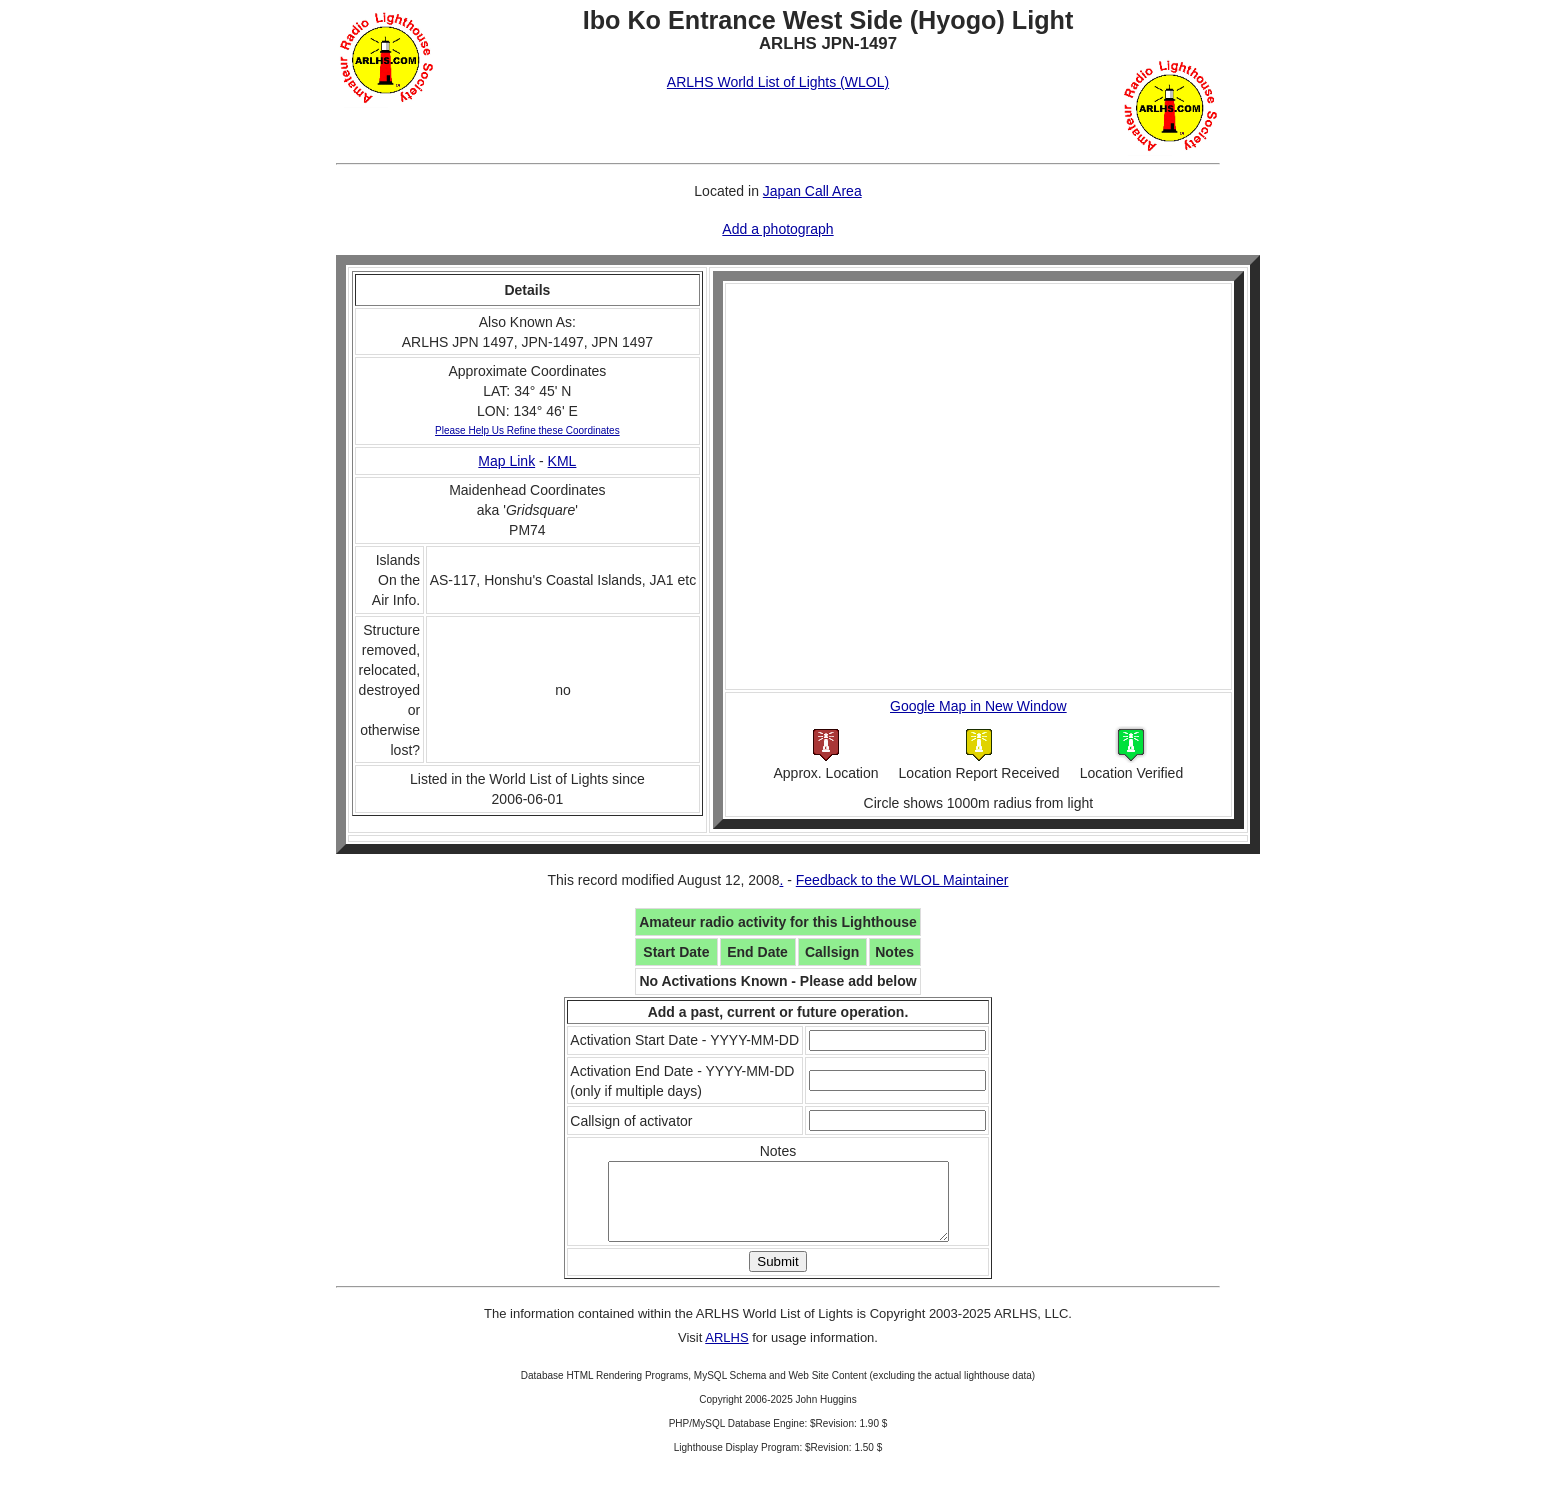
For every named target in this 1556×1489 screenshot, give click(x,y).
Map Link (506, 461)
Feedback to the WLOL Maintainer (902, 880)
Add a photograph (777, 229)
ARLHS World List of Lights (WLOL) (778, 82)
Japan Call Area (812, 191)
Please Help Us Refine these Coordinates (527, 430)
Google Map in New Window (978, 706)
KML (562, 461)
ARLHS (726, 1352)
